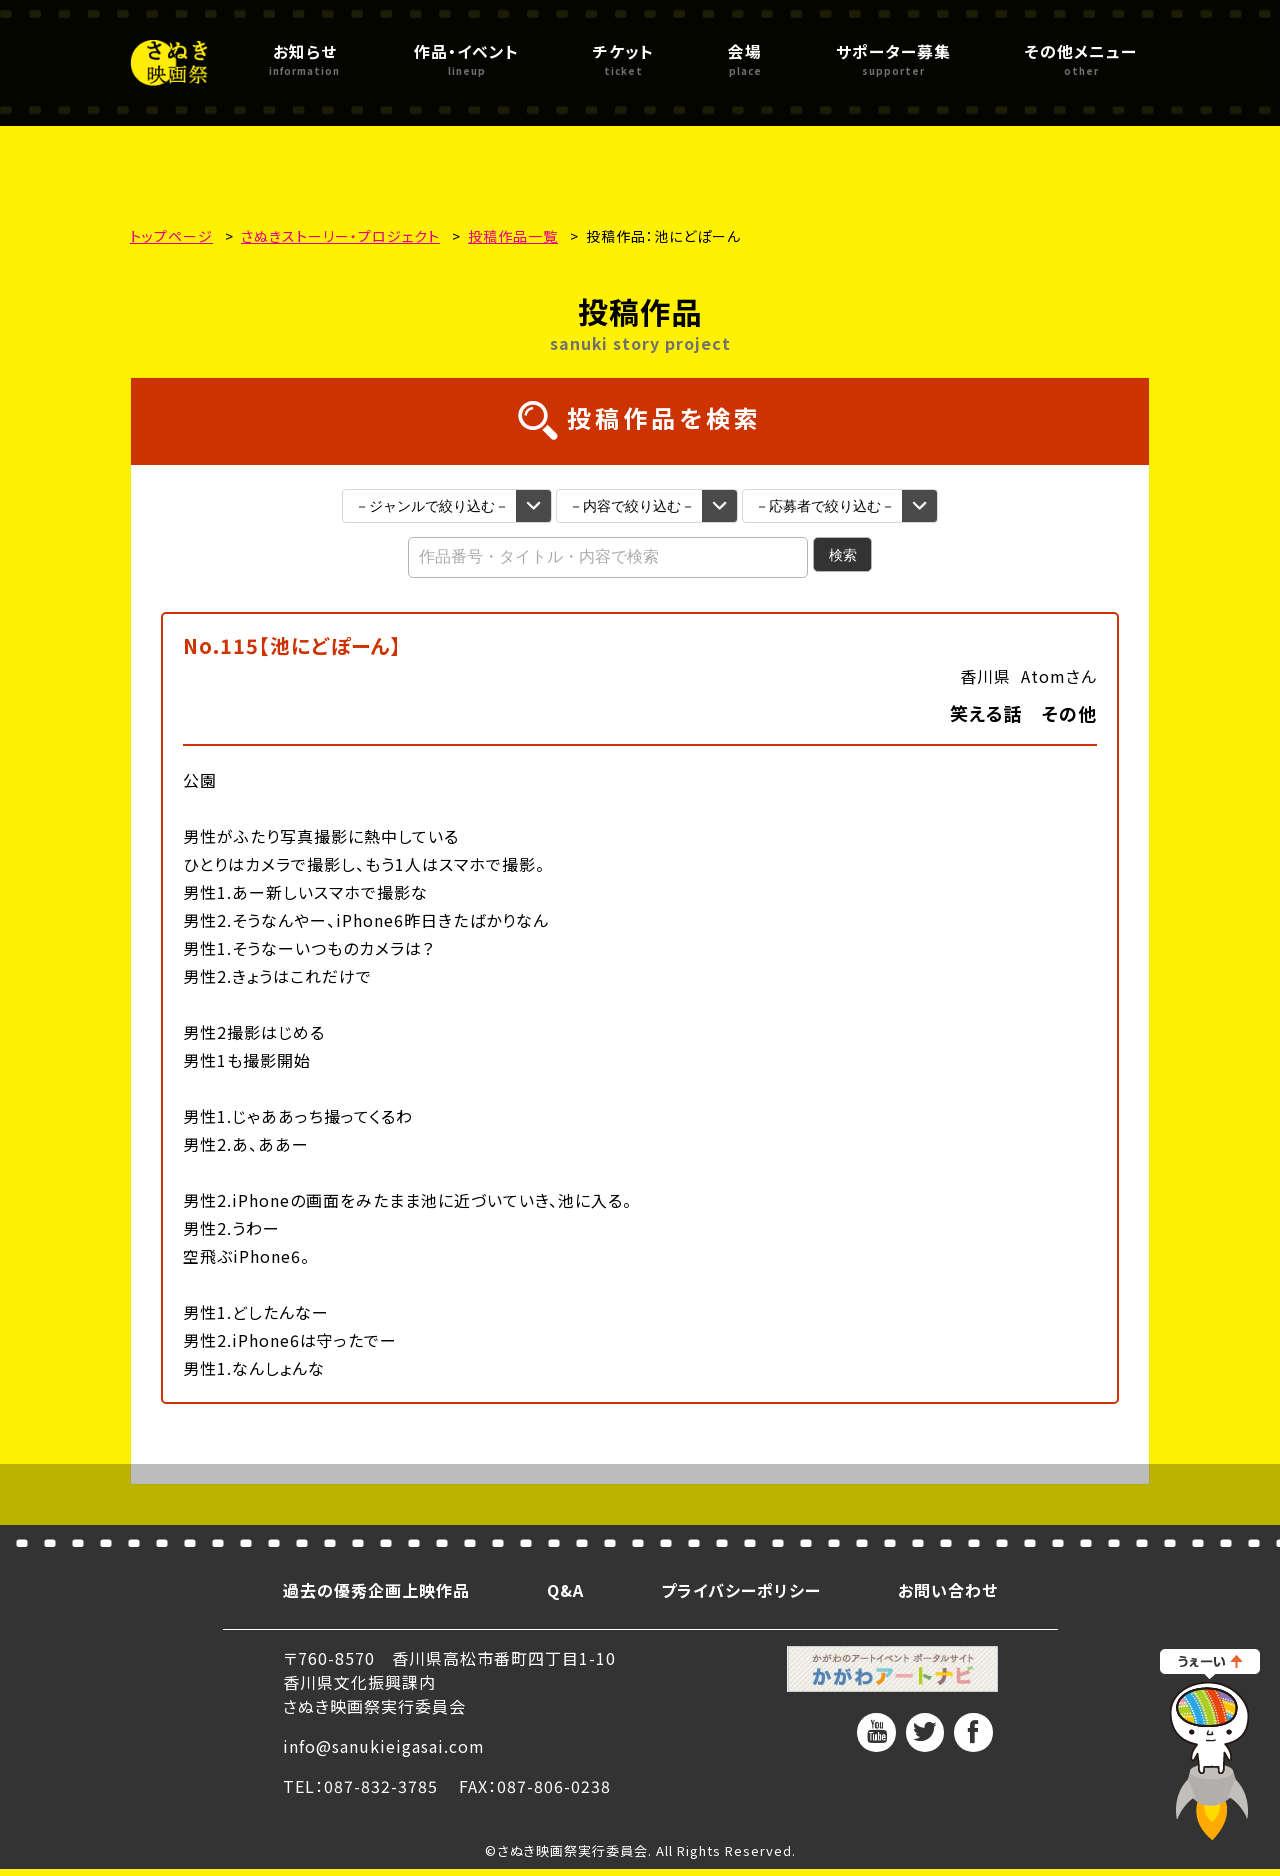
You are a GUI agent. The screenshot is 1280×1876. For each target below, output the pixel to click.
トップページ (171, 236)
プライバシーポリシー (741, 1597)
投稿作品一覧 (513, 236)
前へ (513, 1494)
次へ (768, 1494)
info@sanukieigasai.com (384, 1753)
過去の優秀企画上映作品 (376, 1597)
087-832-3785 (381, 1793)
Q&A (565, 1597)
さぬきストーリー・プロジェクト (340, 236)
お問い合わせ (948, 1597)
